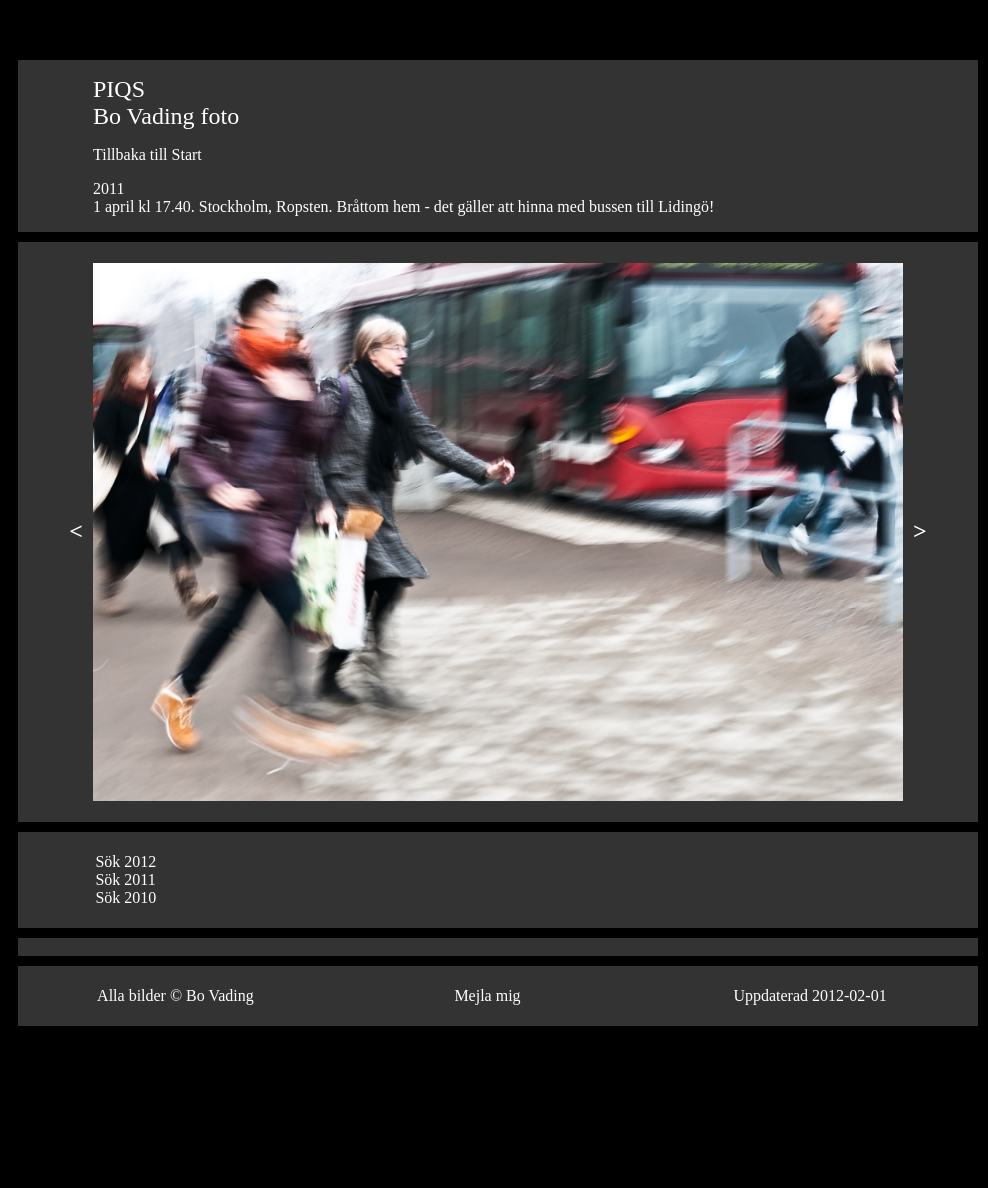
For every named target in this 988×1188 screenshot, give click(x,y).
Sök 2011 (125, 879)
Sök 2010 (125, 897)
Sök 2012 (125, 861)
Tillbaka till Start (147, 154)
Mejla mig (487, 995)
